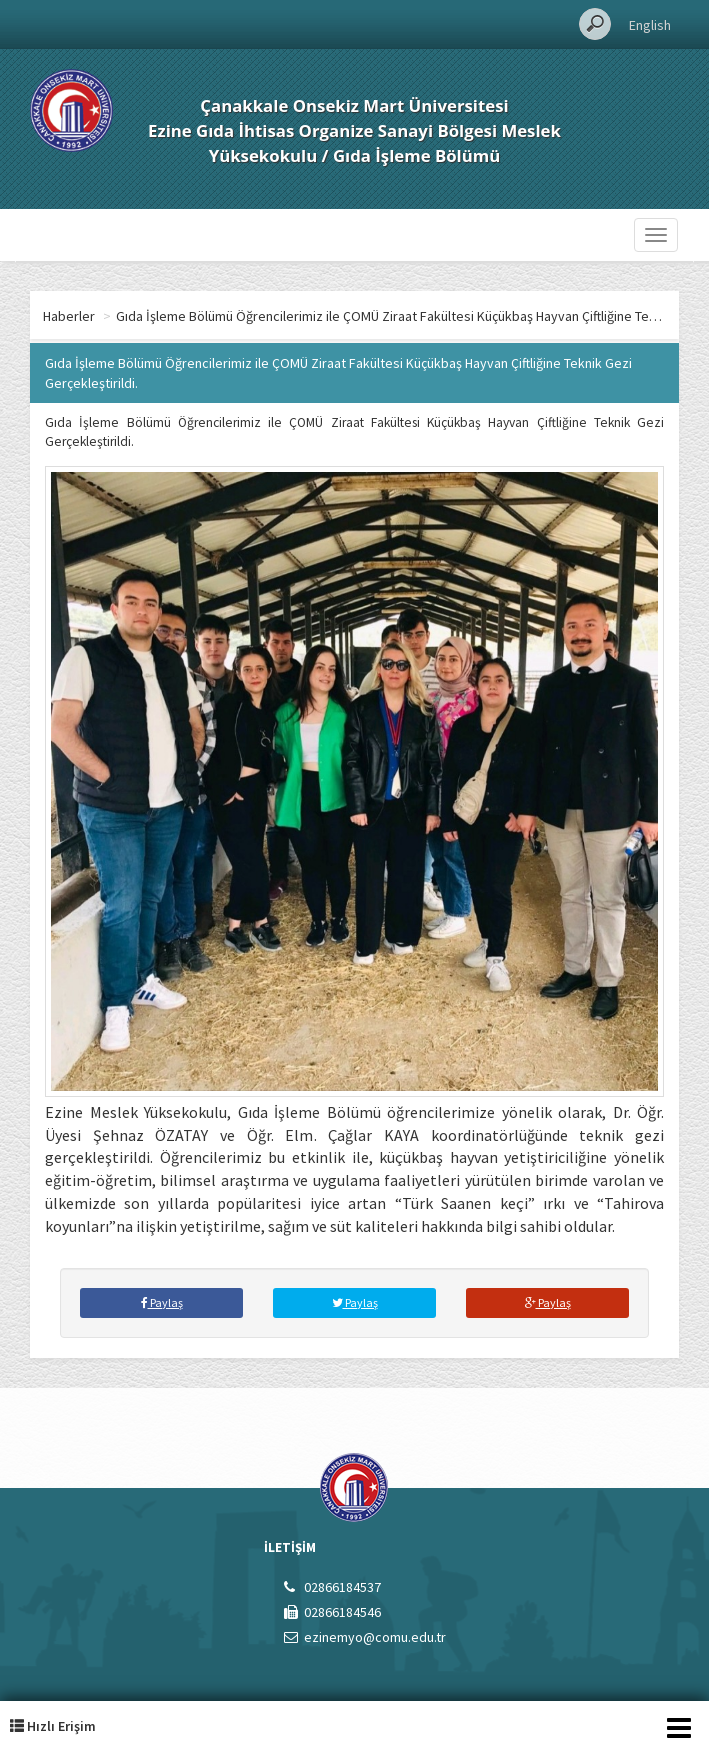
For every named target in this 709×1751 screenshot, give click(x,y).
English (650, 25)
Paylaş (162, 1302)
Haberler (69, 316)
